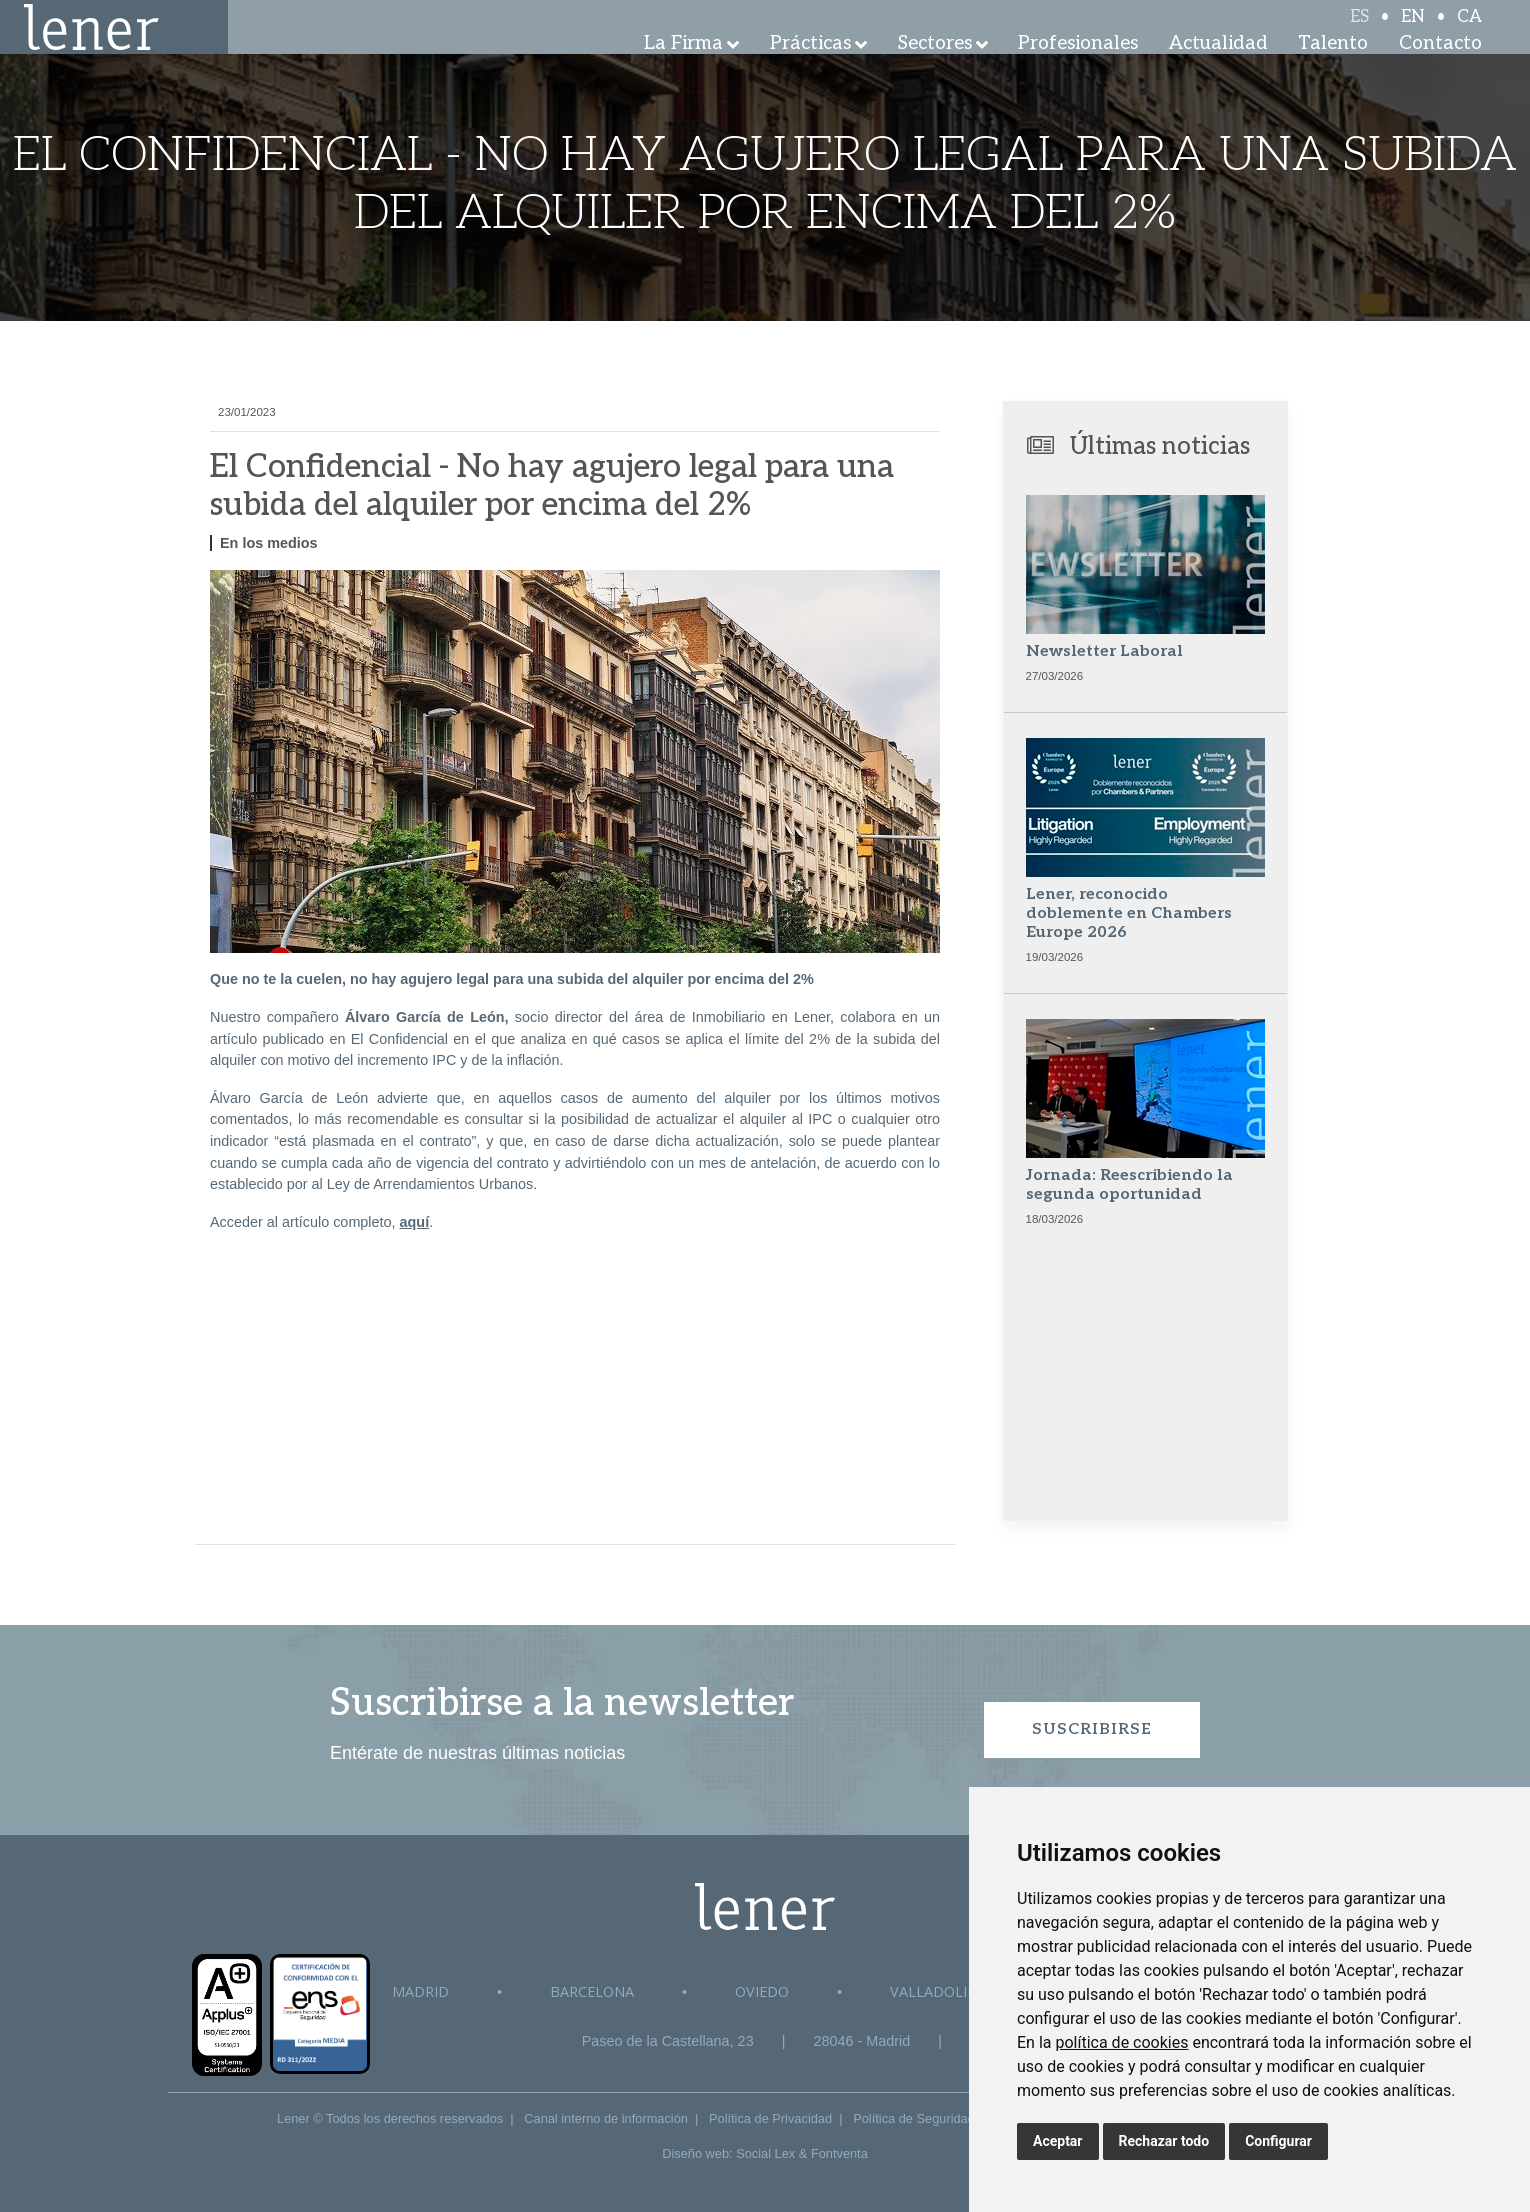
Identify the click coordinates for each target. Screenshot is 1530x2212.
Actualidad (1218, 69)
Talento (1333, 69)
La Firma (683, 69)
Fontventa (839, 2153)
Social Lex (765, 2153)
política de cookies (1121, 2042)
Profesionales (1078, 69)
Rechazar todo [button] (1164, 2141)
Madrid (420, 1991)
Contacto (1440, 69)
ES (1359, 32)
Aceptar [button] (1058, 2141)
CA (1469, 32)
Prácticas (810, 69)
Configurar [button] (1278, 2141)
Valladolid (934, 1991)
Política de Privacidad (770, 2118)
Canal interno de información (606, 2118)
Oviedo (762, 1991)
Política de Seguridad (914, 2118)
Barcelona (592, 1991)
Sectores (935, 69)
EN (1413, 32)
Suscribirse (1092, 1729)
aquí (415, 1222)
